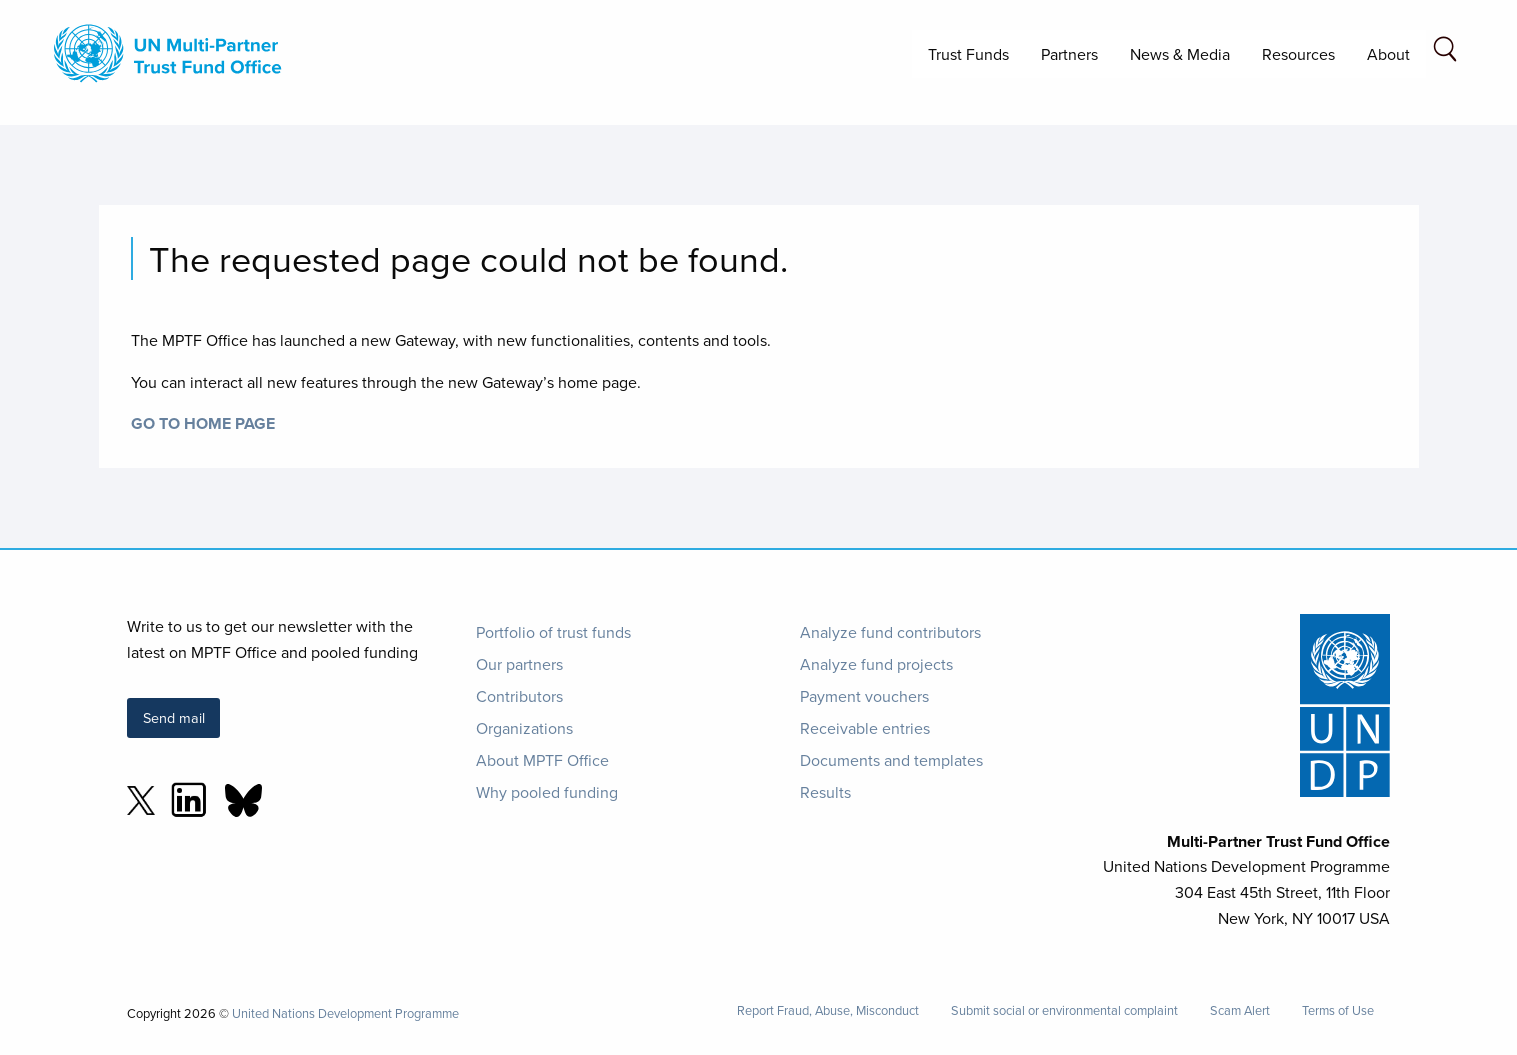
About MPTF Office (542, 760)
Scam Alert (1240, 1010)
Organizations (524, 728)
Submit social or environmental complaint (1064, 1010)
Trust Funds (968, 54)
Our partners (519, 664)
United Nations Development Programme (345, 1013)
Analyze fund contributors (890, 632)
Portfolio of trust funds (553, 632)
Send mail (174, 717)
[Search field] (1445, 52)
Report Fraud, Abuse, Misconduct (828, 1010)
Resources (1298, 54)
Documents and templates (891, 760)
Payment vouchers (864, 696)
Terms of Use (1338, 1010)
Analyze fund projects (876, 664)
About (1388, 54)
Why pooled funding (547, 792)
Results (825, 792)
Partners (1069, 54)
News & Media (1180, 54)
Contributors (519, 696)
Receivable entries (865, 728)
